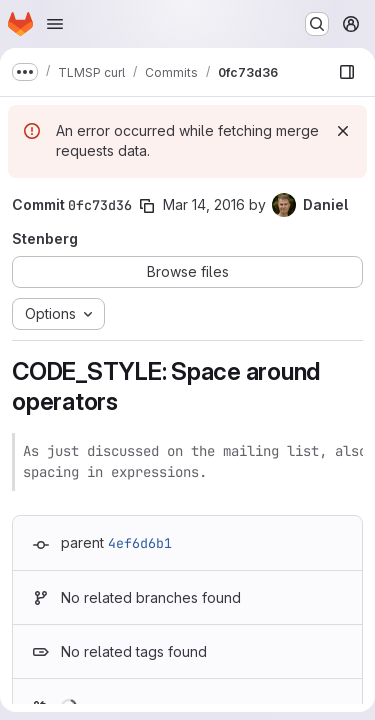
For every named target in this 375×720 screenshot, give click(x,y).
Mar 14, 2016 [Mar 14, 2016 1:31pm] (204, 204)
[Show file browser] (347, 72)
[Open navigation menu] (55, 24)
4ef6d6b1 (140, 543)
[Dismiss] (343, 131)
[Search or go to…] (317, 24)
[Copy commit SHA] (147, 206)
